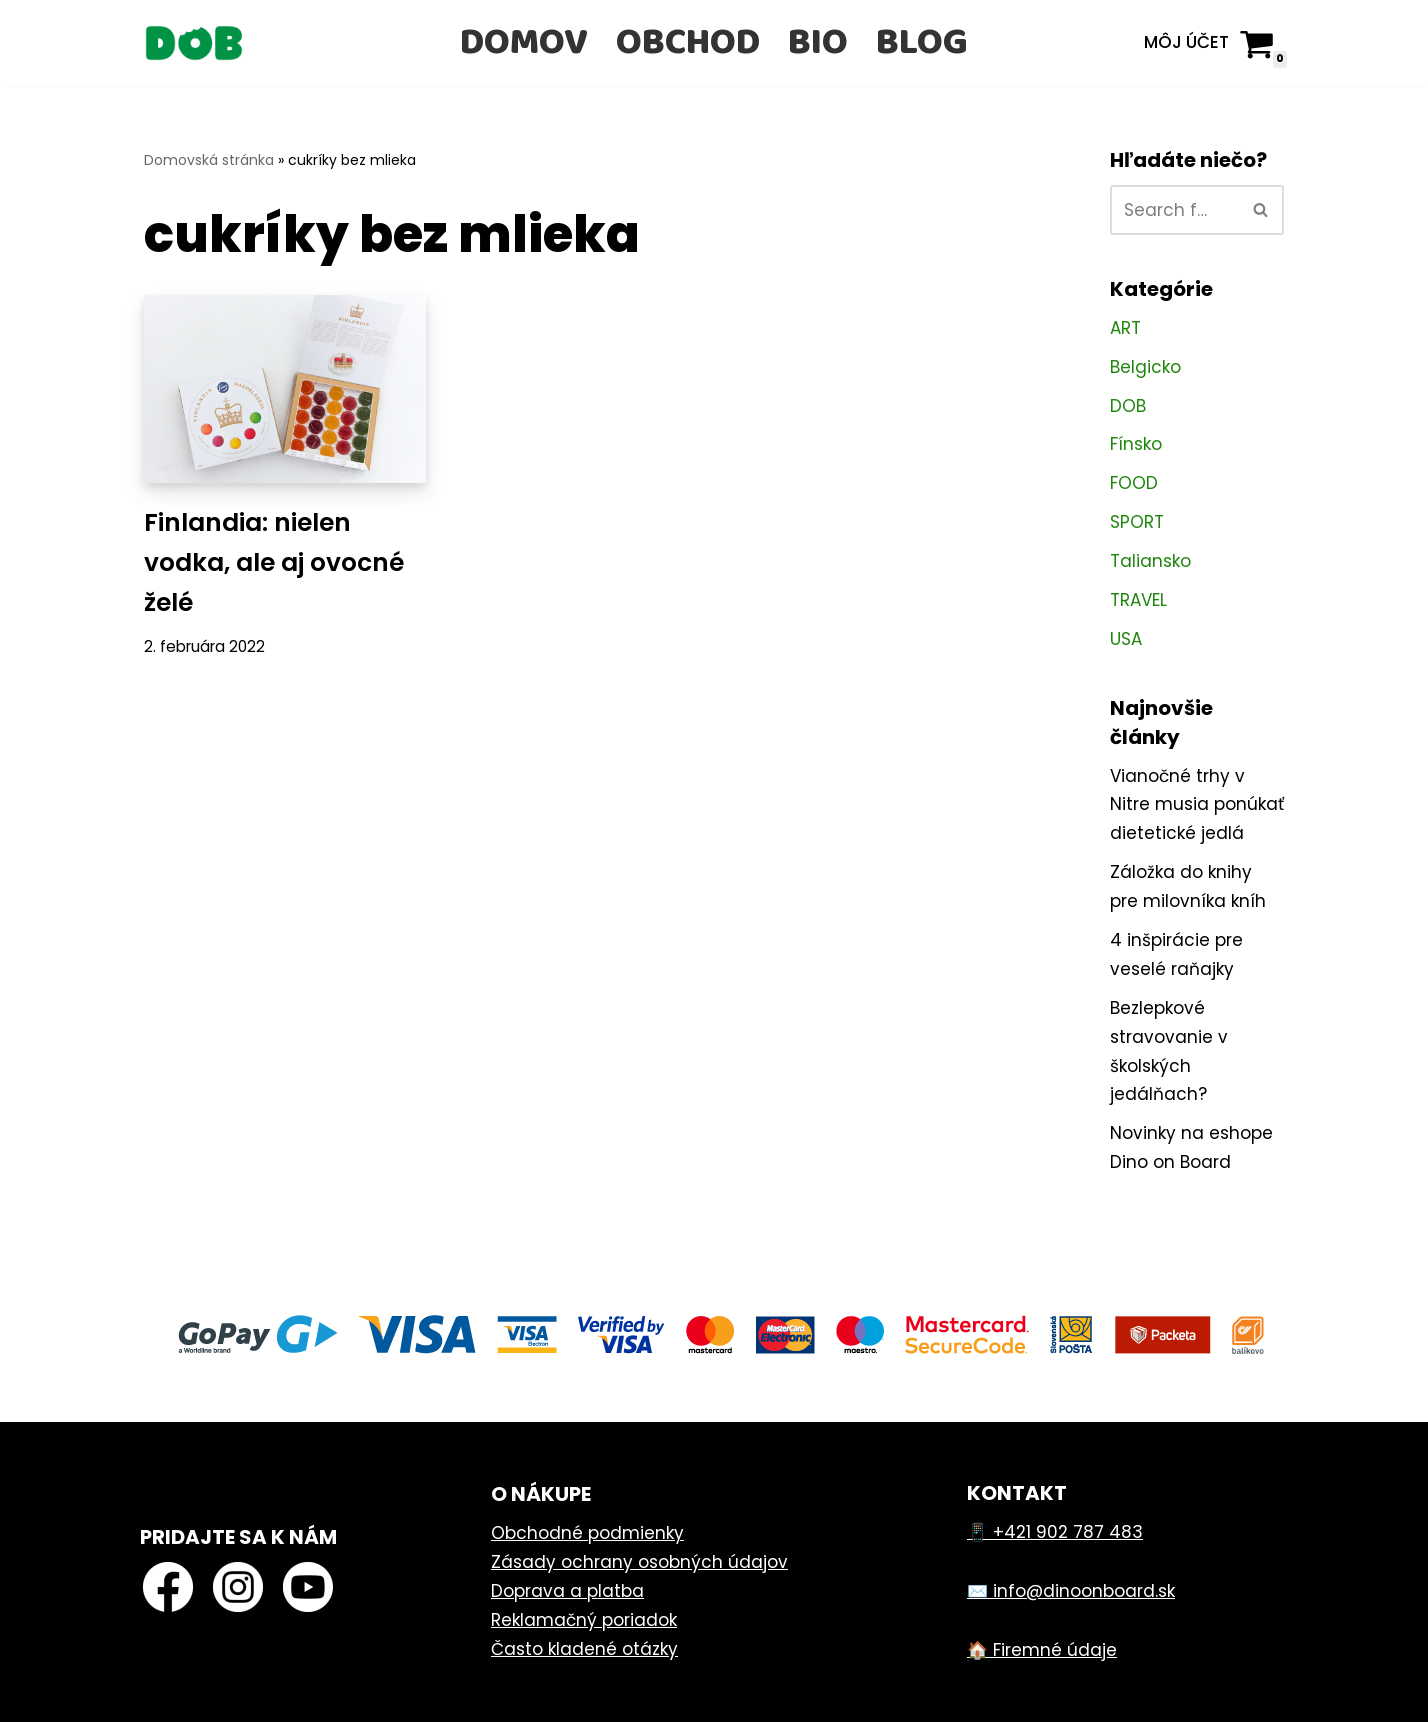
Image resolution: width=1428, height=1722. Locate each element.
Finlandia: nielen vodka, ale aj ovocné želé (274, 562)
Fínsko (1136, 444)
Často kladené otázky (584, 1649)
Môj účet (1186, 42)
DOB (1128, 406)
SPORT (1137, 522)
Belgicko (1145, 367)
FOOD (1134, 483)
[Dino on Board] (194, 43)
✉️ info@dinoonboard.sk (1071, 1591)
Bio (818, 43)
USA (1126, 639)
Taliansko (1150, 561)
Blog (922, 43)
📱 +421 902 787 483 (1055, 1532)
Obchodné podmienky (587, 1533)
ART (1125, 328)
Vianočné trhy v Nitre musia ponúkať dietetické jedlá (1197, 805)
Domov (524, 43)
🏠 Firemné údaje (1042, 1650)
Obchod (688, 43)
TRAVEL (1138, 600)
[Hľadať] (1174, 210)
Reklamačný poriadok (584, 1620)
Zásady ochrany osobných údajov (639, 1562)
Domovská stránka (209, 160)
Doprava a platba (567, 1591)
